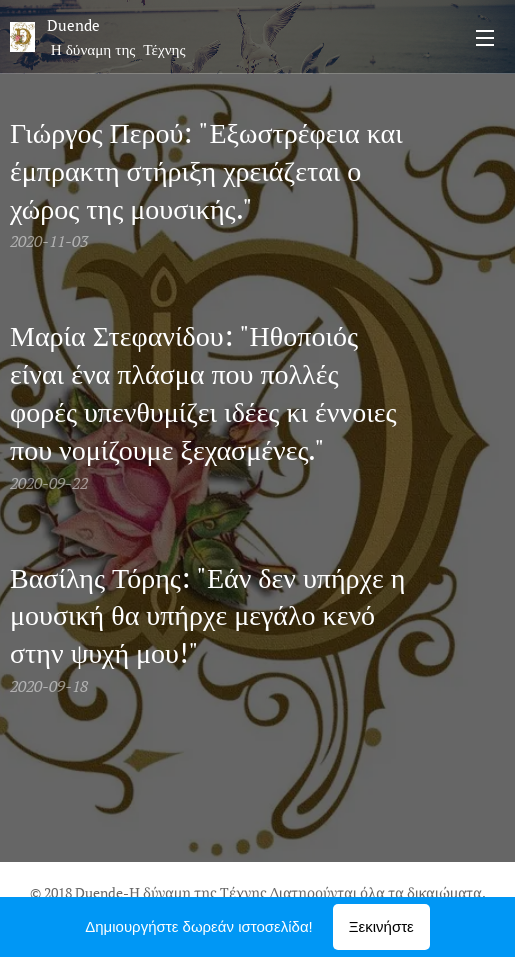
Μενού (485, 38)
